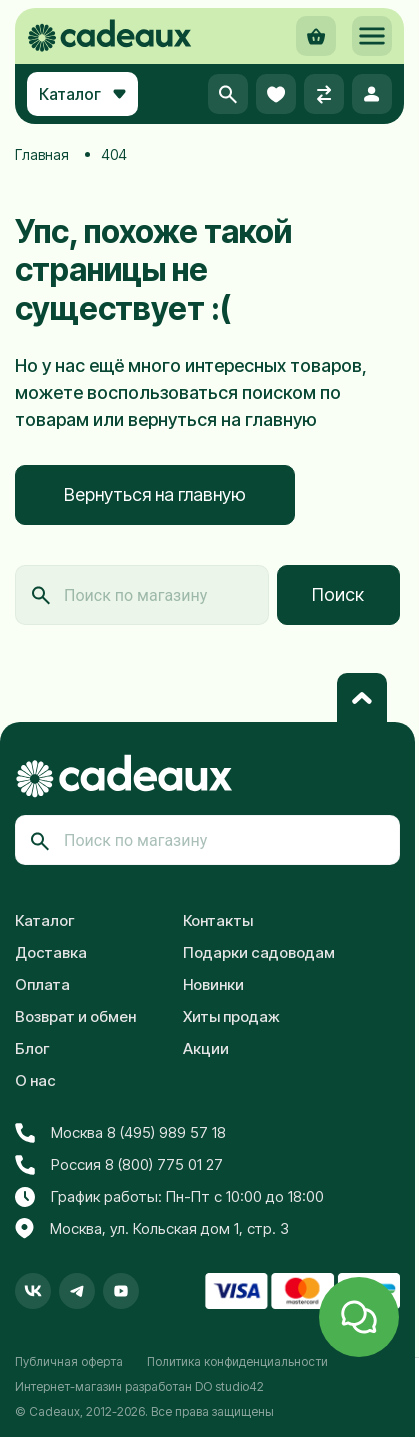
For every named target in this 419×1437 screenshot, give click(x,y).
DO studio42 (229, 1386)
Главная (42, 154)
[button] (372, 36)
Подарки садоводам (259, 952)
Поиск (338, 594)
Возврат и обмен (75, 1016)
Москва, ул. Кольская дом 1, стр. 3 (152, 1229)
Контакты (218, 920)
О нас (35, 1080)
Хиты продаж (231, 1016)
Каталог (45, 920)
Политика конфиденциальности (237, 1361)
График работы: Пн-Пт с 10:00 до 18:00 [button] (169, 1197)
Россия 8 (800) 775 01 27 (119, 1165)
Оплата (42, 984)
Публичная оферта (69, 1361)
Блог (32, 1048)
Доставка (51, 952)
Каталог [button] (82, 94)
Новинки (213, 984)
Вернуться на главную (155, 494)
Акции (206, 1048)
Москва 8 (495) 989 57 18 (120, 1133)
